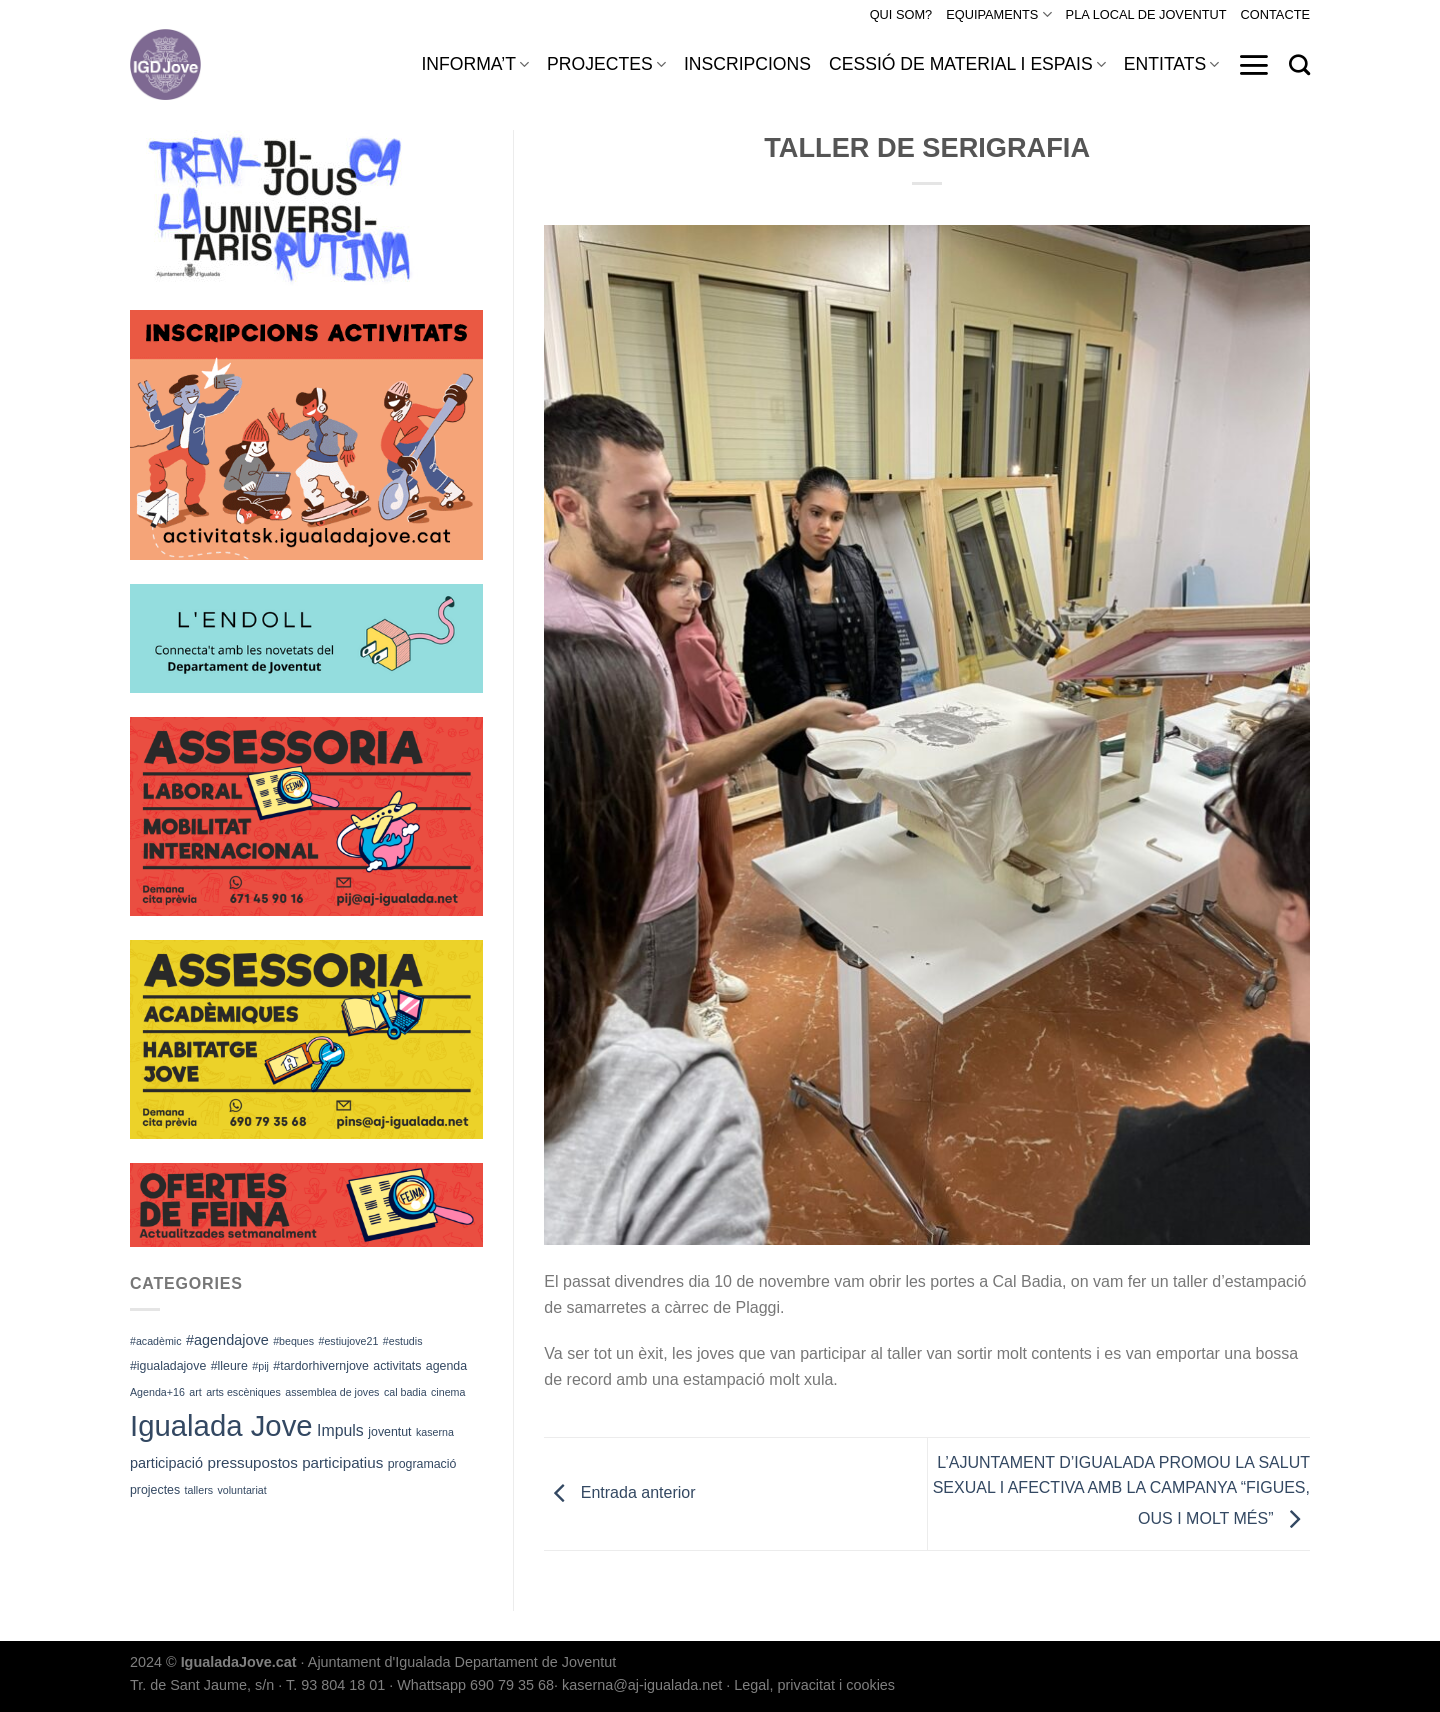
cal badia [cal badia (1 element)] (405, 1392)
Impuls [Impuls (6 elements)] (340, 1430)
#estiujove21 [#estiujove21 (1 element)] (349, 1341)
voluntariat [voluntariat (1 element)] (242, 1490)
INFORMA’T (475, 64)
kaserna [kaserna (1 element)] (435, 1432)
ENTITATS (1172, 64)
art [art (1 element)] (195, 1392)
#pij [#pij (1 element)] (260, 1366)
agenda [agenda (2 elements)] (446, 1366)
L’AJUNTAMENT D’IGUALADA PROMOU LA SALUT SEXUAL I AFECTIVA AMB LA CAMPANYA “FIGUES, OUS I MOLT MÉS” (1121, 1491)
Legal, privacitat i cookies (814, 1685)
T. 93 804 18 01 (335, 1685)
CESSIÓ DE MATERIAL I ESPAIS (967, 64)
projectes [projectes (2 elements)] (155, 1490)
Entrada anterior (619, 1493)
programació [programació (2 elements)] (422, 1464)
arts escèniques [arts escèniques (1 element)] (243, 1392)
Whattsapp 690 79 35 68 (475, 1685)
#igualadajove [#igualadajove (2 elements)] (168, 1366)
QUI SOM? (901, 14)
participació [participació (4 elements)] (166, 1463)
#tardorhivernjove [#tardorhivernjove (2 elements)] (321, 1366)
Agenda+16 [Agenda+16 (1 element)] (157, 1392)
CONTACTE (1275, 14)
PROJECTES (606, 64)
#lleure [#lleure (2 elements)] (229, 1366)
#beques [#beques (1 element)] (293, 1341)
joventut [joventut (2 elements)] (389, 1432)
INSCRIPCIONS (747, 64)
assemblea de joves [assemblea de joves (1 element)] (332, 1392)
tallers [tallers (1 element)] (199, 1490)
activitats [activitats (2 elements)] (397, 1366)
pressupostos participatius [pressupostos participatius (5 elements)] (295, 1462)
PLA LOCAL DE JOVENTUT (1146, 14)
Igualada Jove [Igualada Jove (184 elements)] (221, 1425)
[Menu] (1253, 65)
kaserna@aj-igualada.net (642, 1685)
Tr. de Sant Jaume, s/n (202, 1685)
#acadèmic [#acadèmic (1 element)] (156, 1341)
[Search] (1299, 64)
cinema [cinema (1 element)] (448, 1392)
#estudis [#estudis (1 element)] (403, 1341)
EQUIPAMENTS (998, 14)
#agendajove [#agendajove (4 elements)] (227, 1340)
